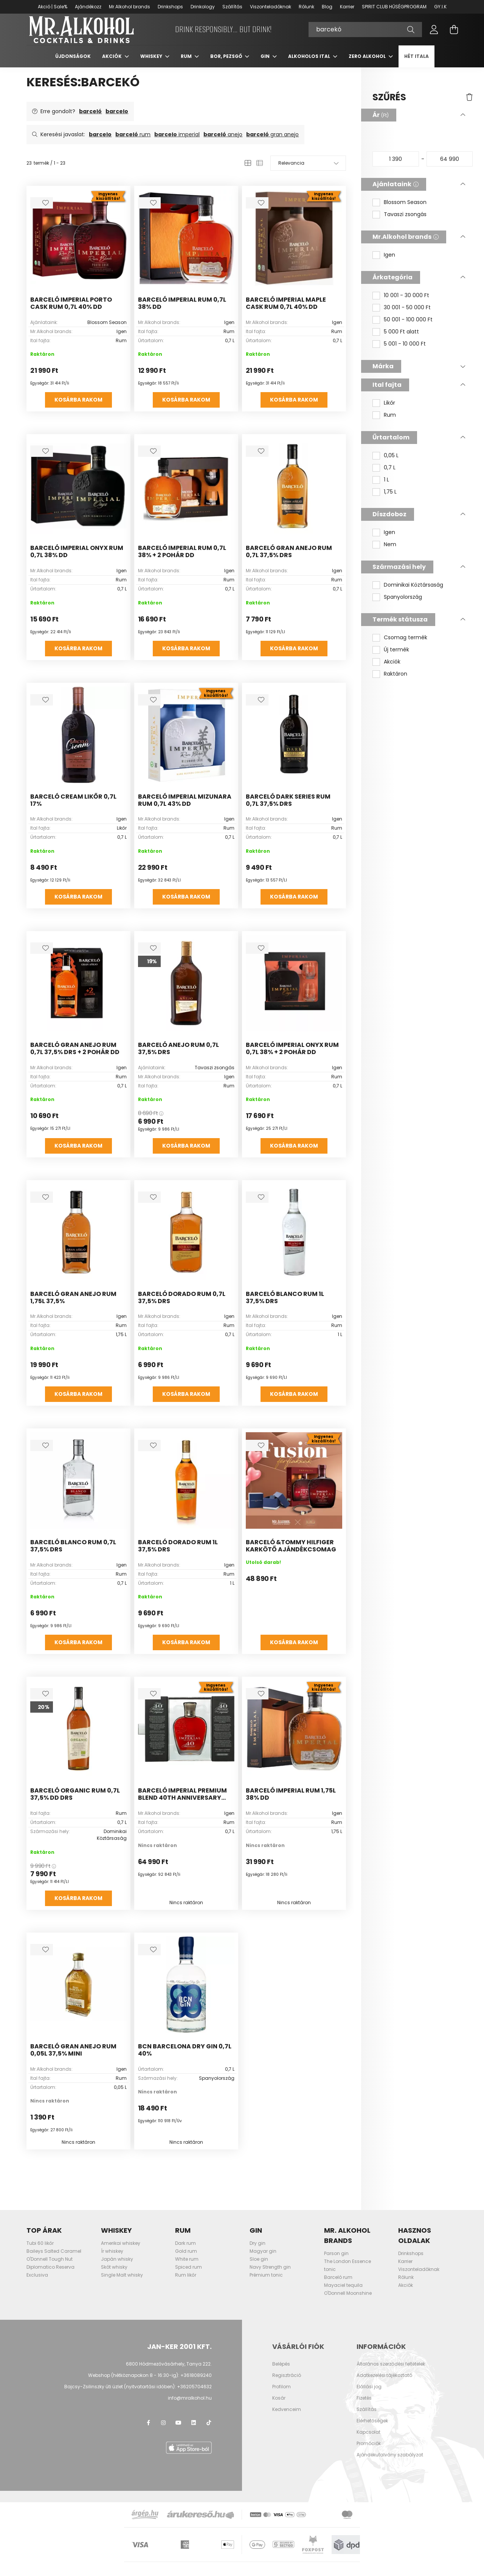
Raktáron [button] (395, 680)
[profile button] (434, 32)
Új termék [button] (396, 656)
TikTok (208, 2429)
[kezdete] (395, 165)
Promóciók (369, 2450)
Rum (187, 62)
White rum (187, 2265)
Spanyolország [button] (403, 603)
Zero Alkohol (368, 62)
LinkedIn (193, 2429)
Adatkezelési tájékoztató (384, 2381)
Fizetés (364, 2404)
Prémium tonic (266, 2281)
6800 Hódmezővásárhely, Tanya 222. (169, 2370)
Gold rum (186, 2257)
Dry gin (257, 2249)
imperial (177, 141)
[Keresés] (365, 32)
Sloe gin (259, 2265)
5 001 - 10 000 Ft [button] (405, 350)
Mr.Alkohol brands (129, 6)
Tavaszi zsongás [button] (405, 220)
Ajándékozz (88, 6)
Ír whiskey (112, 2257)
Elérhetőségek (372, 2427)
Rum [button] (390, 421)
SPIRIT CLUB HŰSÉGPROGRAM (394, 6)
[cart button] (453, 32)
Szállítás (232, 6)
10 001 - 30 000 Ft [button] (406, 301)
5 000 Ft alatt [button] (401, 338)
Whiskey (151, 62)
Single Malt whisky (122, 2281)
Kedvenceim (286, 2416)
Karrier (347, 6)
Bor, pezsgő (226, 62)
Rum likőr (185, 2281)
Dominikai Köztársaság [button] (413, 591)
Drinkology (203, 6)
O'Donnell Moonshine (348, 2299)
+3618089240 (196, 2381)
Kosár (278, 2404)
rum (132, 141)
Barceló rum (338, 2283)
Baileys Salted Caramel (53, 2257)
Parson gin (336, 2260)
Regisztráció (286, 2381)
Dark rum (185, 2249)
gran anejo (272, 141)
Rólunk (306, 6)
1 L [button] (386, 486)
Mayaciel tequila (343, 2291)
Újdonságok (73, 62)
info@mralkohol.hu (190, 2404)
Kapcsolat (368, 2438)
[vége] (450, 165)
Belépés (281, 2370)
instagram (163, 2429)
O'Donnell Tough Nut (49, 2265)
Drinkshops (170, 6)
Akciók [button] (392, 668)
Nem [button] (390, 550)
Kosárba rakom (78, 406)
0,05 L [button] (391, 462)
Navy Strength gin (270, 2273)
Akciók (112, 62)
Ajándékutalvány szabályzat (390, 2461)
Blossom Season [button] (405, 208)
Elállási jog (369, 2393)
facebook (148, 2429)
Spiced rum (188, 2273)
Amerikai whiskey (120, 2249)
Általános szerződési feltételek (391, 2370)
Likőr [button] (389, 409)
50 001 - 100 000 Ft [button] (408, 326)
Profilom (281, 2393)
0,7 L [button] (390, 474)
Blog (327, 6)
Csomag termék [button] (405, 644)
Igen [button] (389, 261)
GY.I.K (440, 6)
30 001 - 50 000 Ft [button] (407, 314)
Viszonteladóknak (270, 6)
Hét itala (416, 62)
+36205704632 (194, 2393)
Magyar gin (263, 2257)
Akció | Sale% (52, 6)
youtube (178, 2429)
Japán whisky (117, 2265)
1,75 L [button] (390, 498)
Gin (266, 62)
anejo (222, 141)
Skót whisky (114, 2273)
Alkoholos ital (309, 62)
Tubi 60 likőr (40, 2249)
